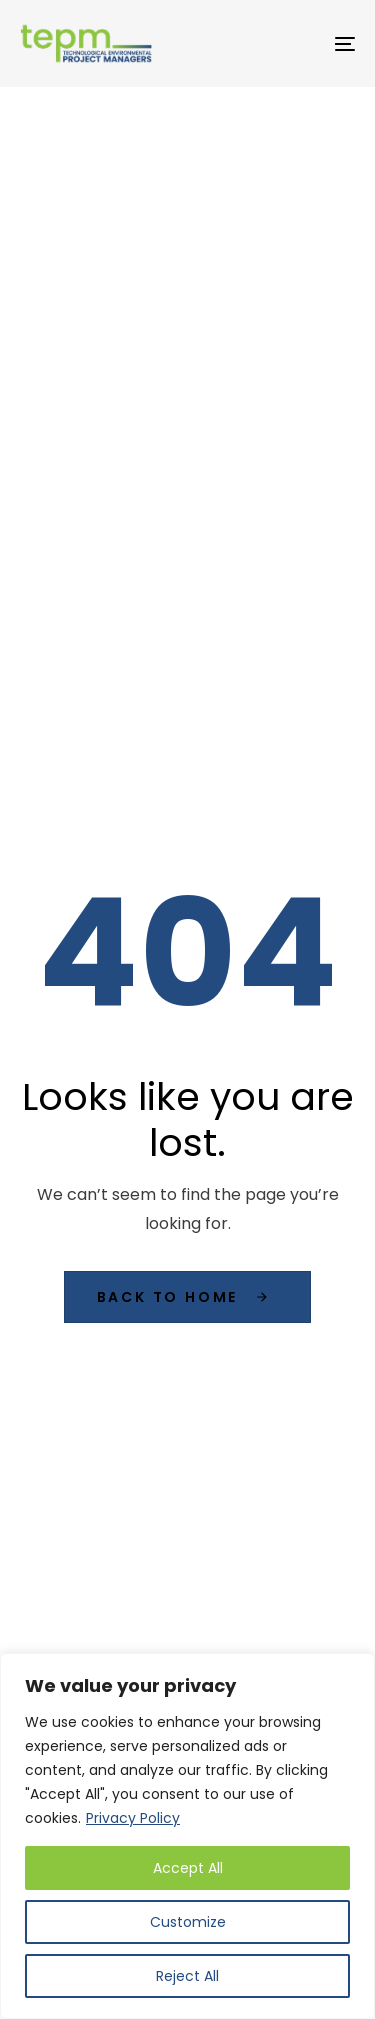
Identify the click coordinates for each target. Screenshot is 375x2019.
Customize (188, 1922)
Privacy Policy (133, 1818)
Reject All (187, 1976)
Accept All (188, 1868)
